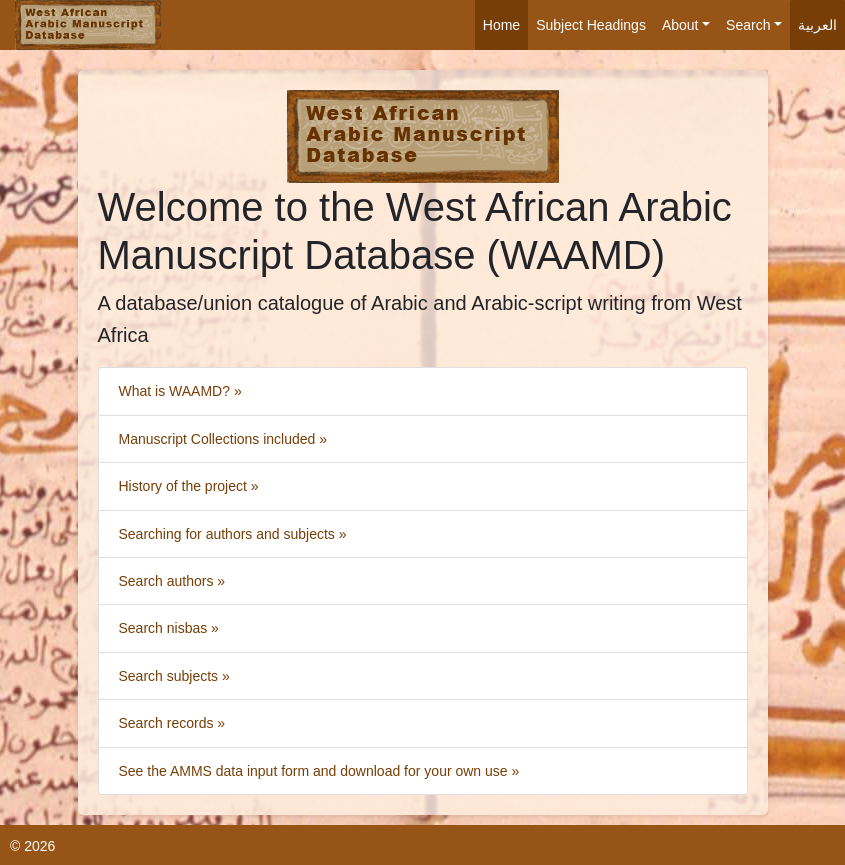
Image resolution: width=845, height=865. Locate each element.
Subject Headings (591, 25)
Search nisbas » (169, 628)
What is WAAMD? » (180, 391)
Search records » (172, 723)
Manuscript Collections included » (223, 439)
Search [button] (748, 25)
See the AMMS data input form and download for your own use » (319, 771)
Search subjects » (174, 676)
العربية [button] (817, 25)
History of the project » (189, 486)
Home (501, 25)
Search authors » (172, 581)
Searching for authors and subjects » (233, 534)
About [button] (680, 25)
